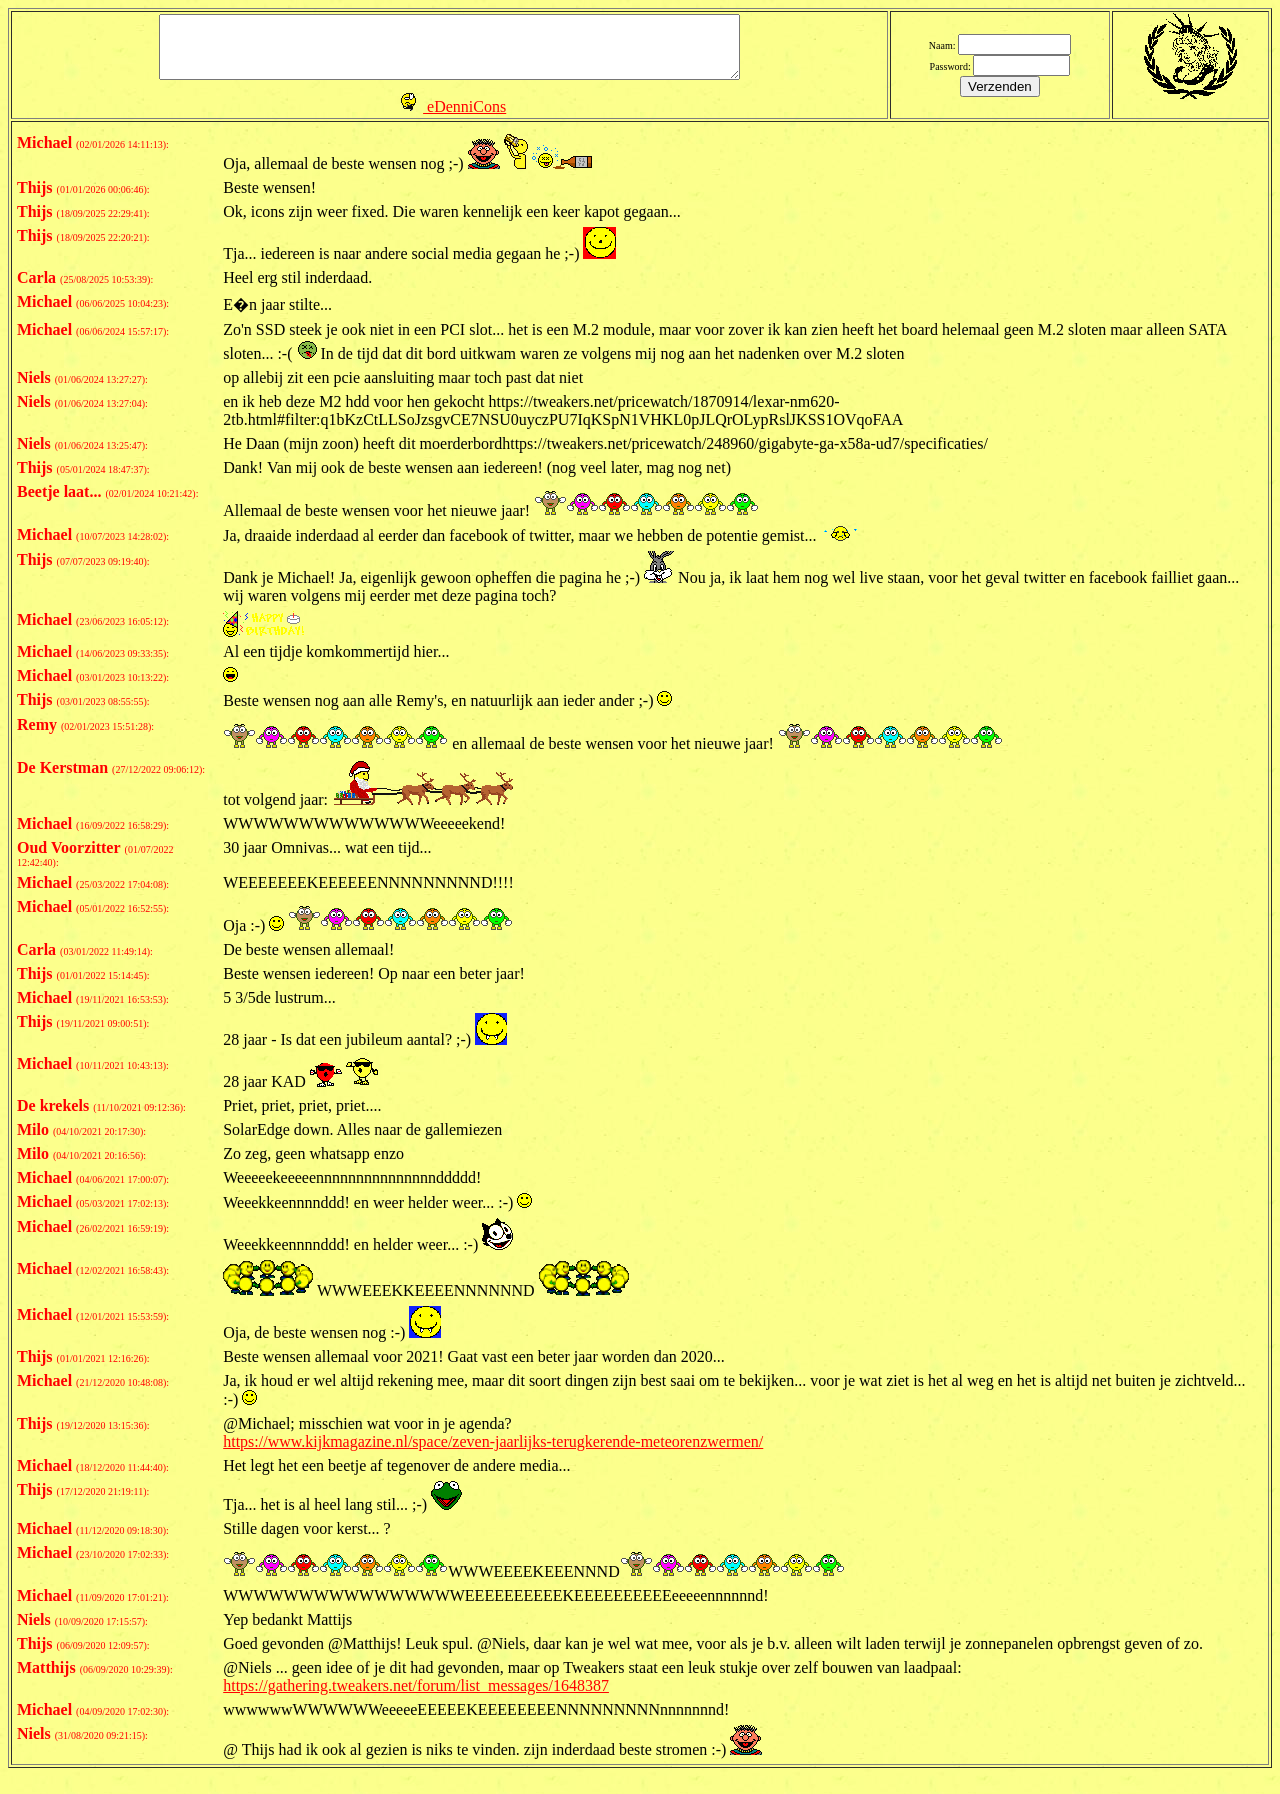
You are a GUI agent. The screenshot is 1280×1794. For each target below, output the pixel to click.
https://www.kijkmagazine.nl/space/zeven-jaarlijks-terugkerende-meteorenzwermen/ (493, 1451)
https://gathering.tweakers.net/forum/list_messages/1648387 (416, 1695)
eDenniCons (466, 117)
